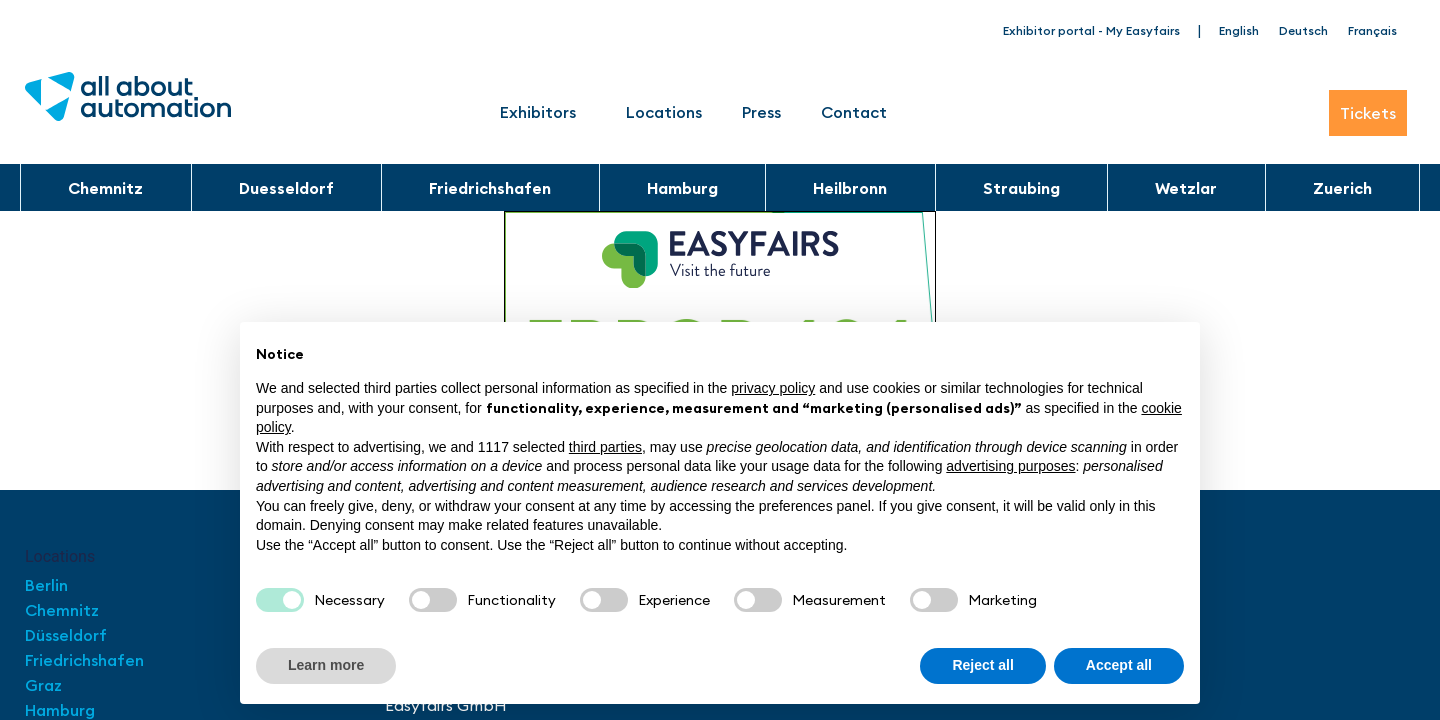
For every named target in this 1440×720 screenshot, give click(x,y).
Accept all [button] (1119, 665)
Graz (43, 685)
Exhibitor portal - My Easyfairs (1091, 30)
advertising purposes (1010, 466)
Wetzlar (1186, 188)
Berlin (46, 585)
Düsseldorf (68, 635)
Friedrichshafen (490, 188)
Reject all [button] (982, 665)
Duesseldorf (286, 188)
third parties (605, 447)
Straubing (1021, 188)
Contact (854, 112)
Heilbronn (850, 188)
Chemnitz (105, 188)
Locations (664, 112)
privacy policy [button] (773, 388)
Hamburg (682, 188)
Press (761, 112)
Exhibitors (543, 112)
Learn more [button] (326, 665)
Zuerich (1342, 188)
